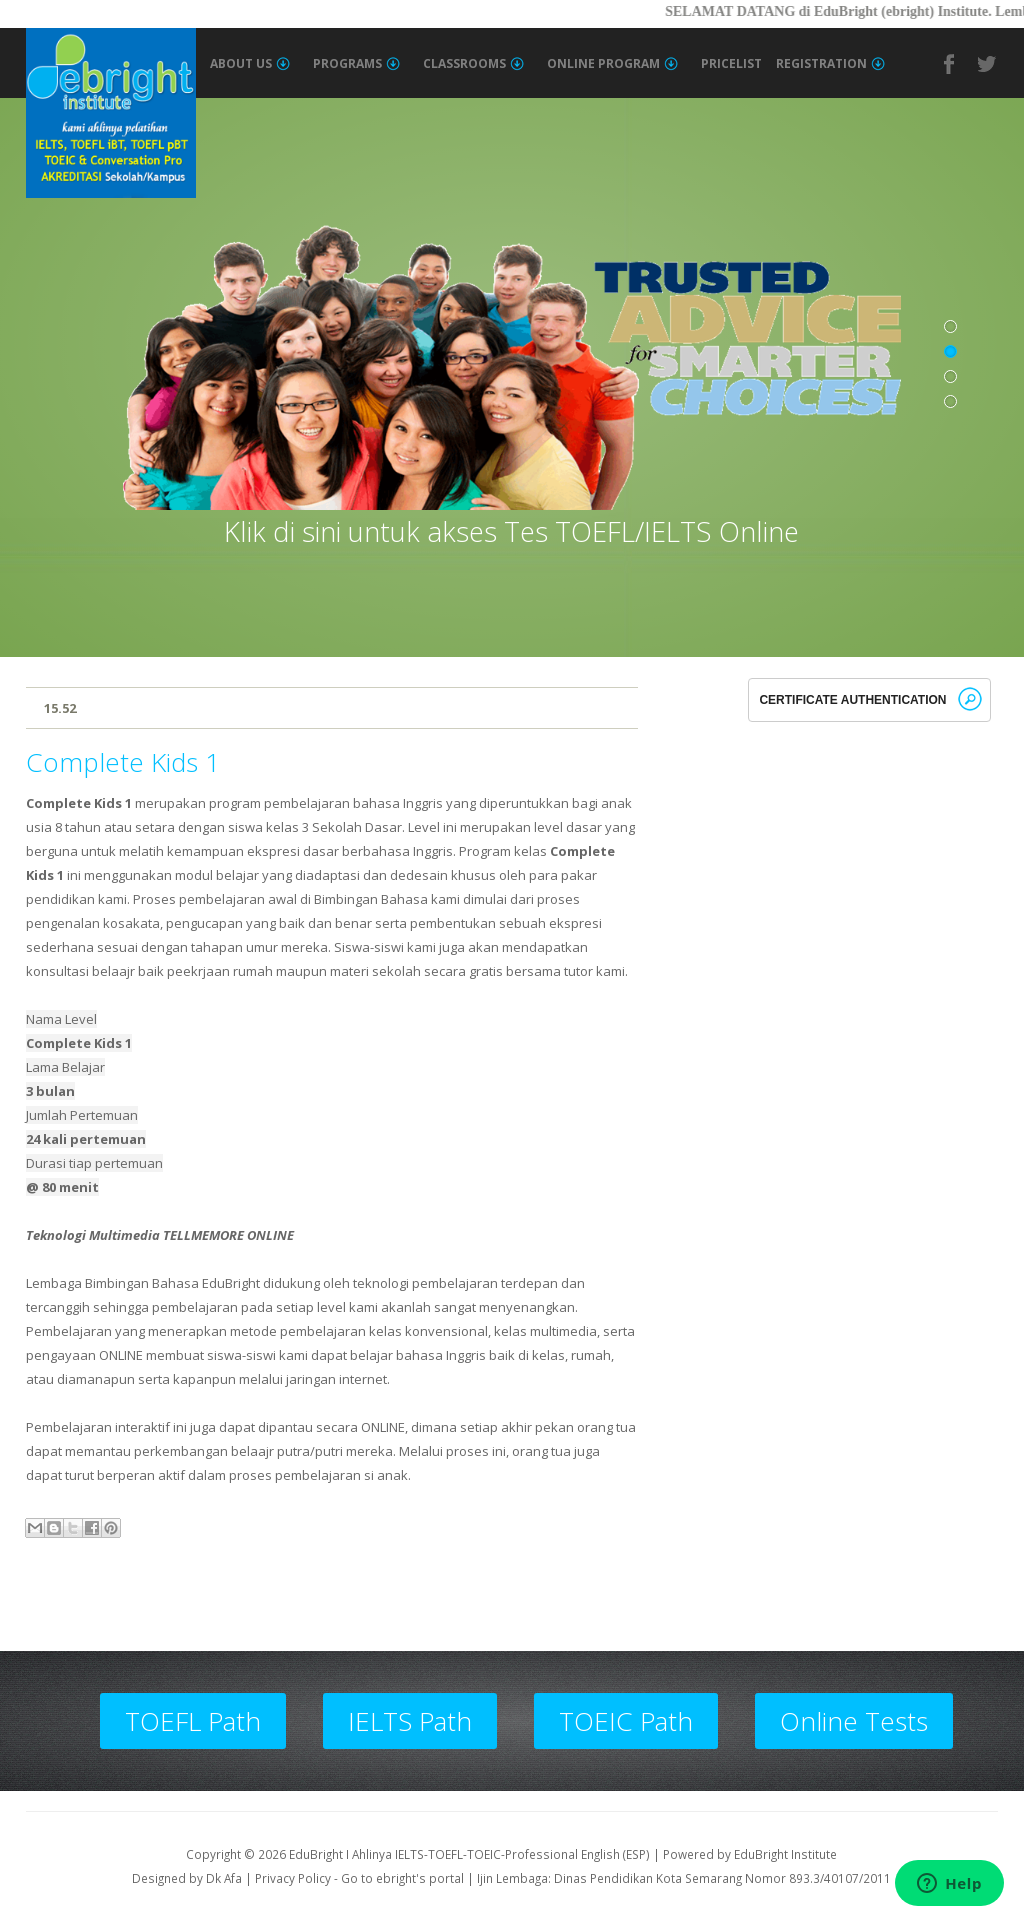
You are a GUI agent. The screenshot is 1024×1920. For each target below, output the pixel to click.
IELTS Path (410, 1721)
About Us (250, 64)
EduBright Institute (785, 1854)
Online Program (612, 64)
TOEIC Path (626, 1721)
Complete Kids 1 (123, 762)
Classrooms (473, 64)
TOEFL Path (193, 1721)
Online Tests (854, 1721)
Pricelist (731, 64)
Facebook (950, 64)
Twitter (988, 64)
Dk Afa (224, 1878)
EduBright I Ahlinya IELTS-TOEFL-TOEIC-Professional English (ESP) (469, 1854)
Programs (356, 64)
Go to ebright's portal (402, 1878)
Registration (830, 64)
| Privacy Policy (288, 1878)
